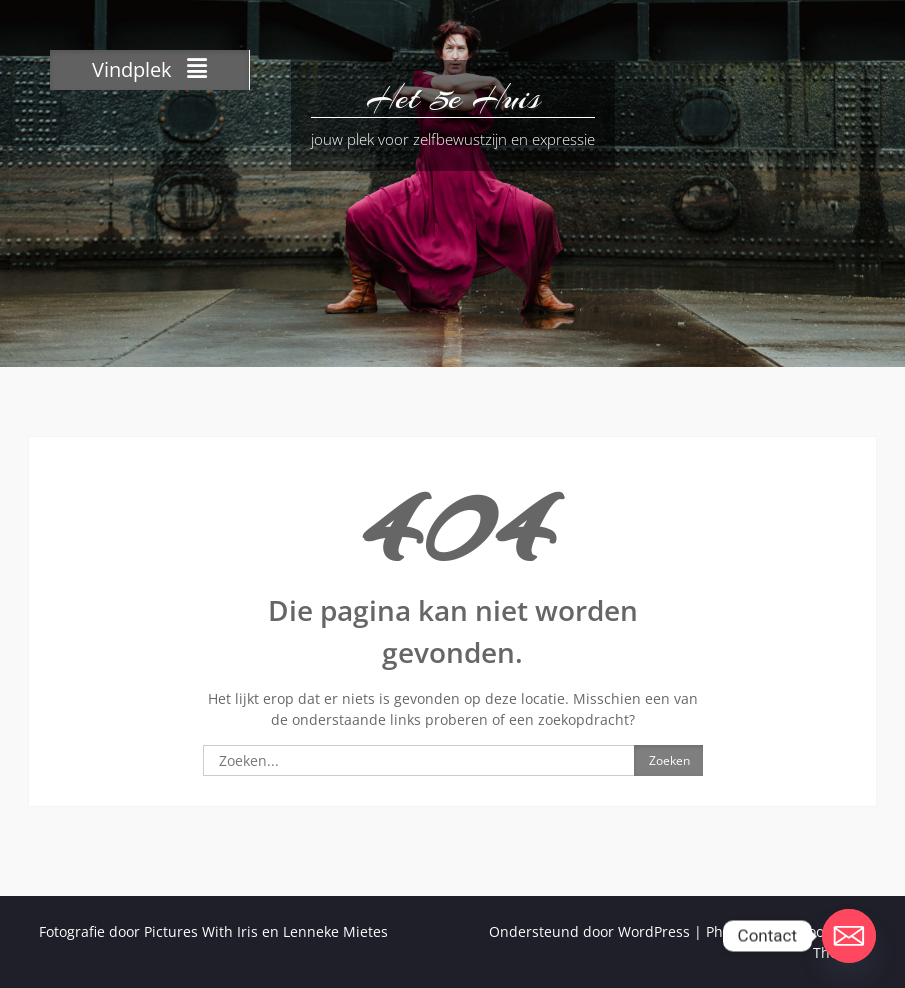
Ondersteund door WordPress (589, 931)
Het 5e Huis (453, 98)
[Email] (849, 936)
